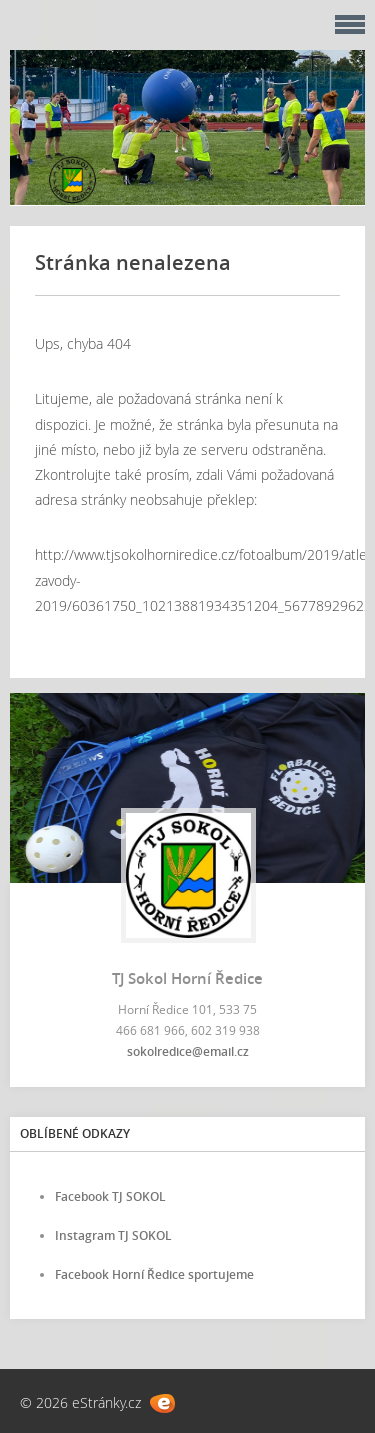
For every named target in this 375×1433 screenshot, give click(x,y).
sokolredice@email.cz (188, 1051)
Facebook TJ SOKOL (110, 1196)
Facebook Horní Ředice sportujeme (154, 1274)
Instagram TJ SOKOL (113, 1235)
